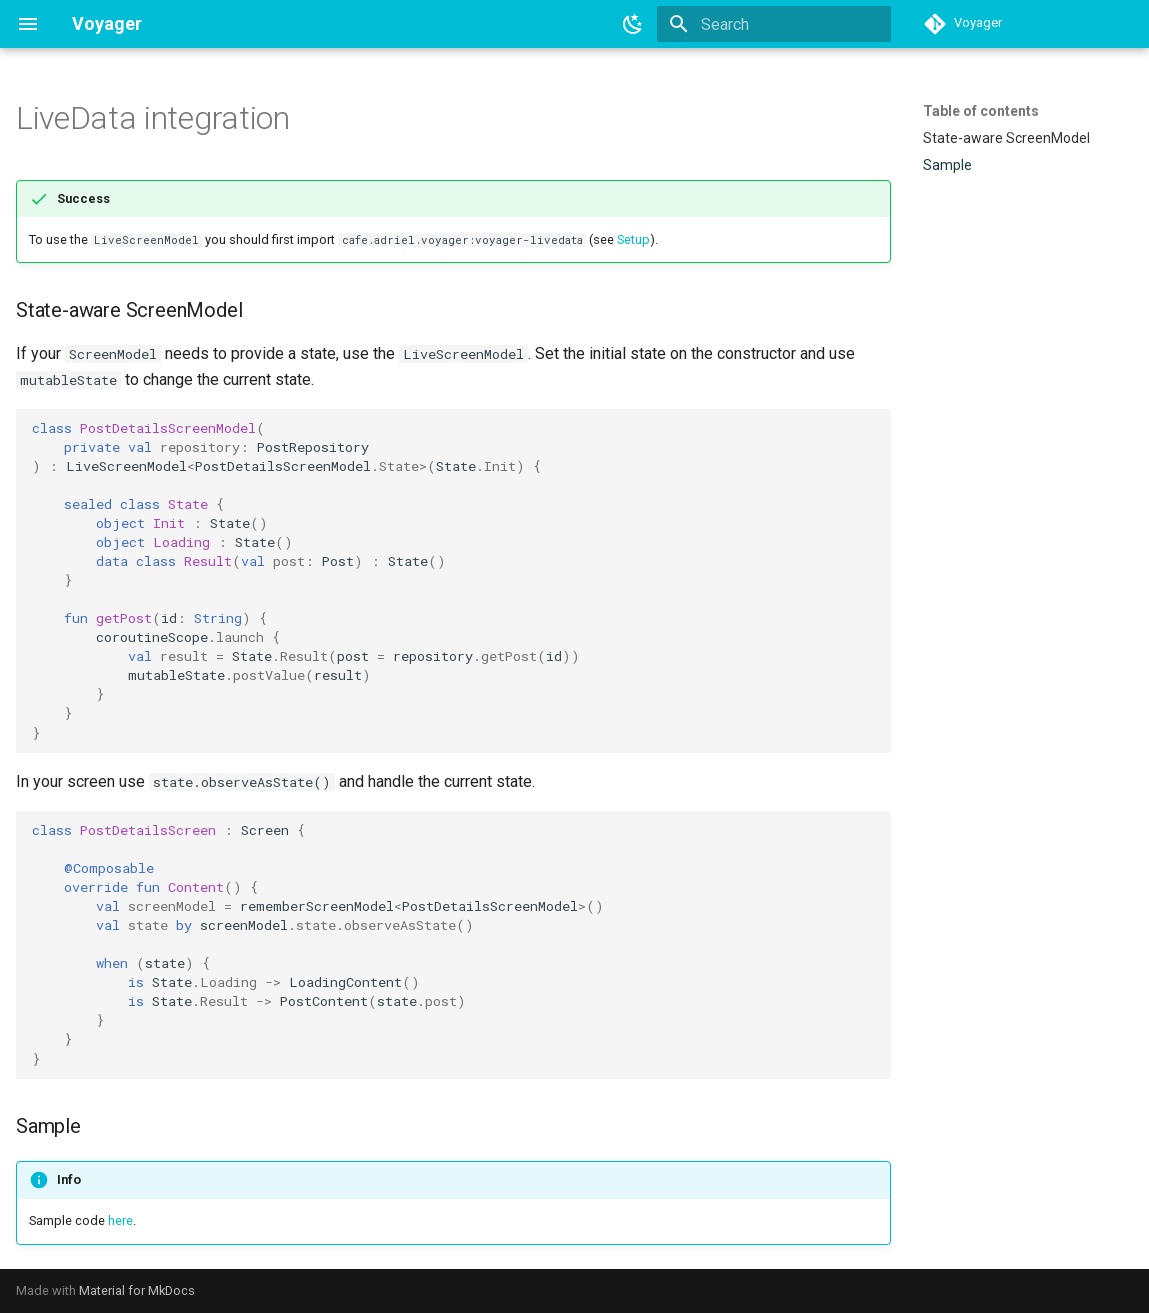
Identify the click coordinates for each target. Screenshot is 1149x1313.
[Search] (774, 24)
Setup (633, 239)
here (120, 1220)
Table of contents (981, 111)
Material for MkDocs (137, 1290)
